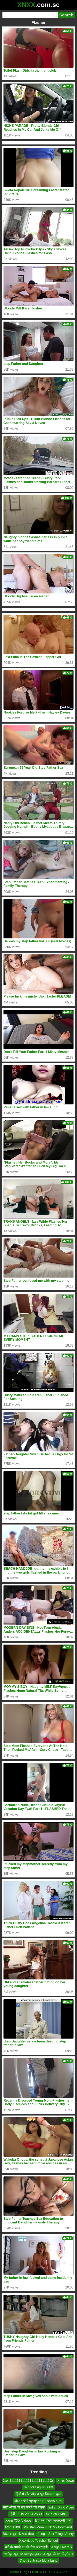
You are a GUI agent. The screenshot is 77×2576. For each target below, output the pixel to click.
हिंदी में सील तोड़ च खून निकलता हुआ (38, 2494)
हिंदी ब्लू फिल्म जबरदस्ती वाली (53, 2520)
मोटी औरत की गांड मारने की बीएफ (24, 2507)
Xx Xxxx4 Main (56, 2514)
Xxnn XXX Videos (18, 2520)
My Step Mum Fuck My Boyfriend (48, 2527)
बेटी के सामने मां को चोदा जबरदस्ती (26, 2547)
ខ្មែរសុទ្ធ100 (12, 2527)
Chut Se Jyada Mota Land (38, 2560)
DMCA (37, 2572)
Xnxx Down (65, 2480)
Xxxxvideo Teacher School (38, 2540)
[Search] (30, 15)
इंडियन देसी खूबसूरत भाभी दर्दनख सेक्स (38, 2500)
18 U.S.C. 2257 (56, 2572)
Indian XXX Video (61, 2507)
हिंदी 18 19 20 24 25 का (26, 2514)
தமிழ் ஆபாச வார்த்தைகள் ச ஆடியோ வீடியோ (38, 2553)
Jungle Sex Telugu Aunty (56, 2534)
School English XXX (38, 2487)
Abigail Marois (61, 2547)
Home (14, 2572)
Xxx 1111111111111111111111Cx (28, 2480)
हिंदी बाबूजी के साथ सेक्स (18, 2534)
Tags (25, 2572)
